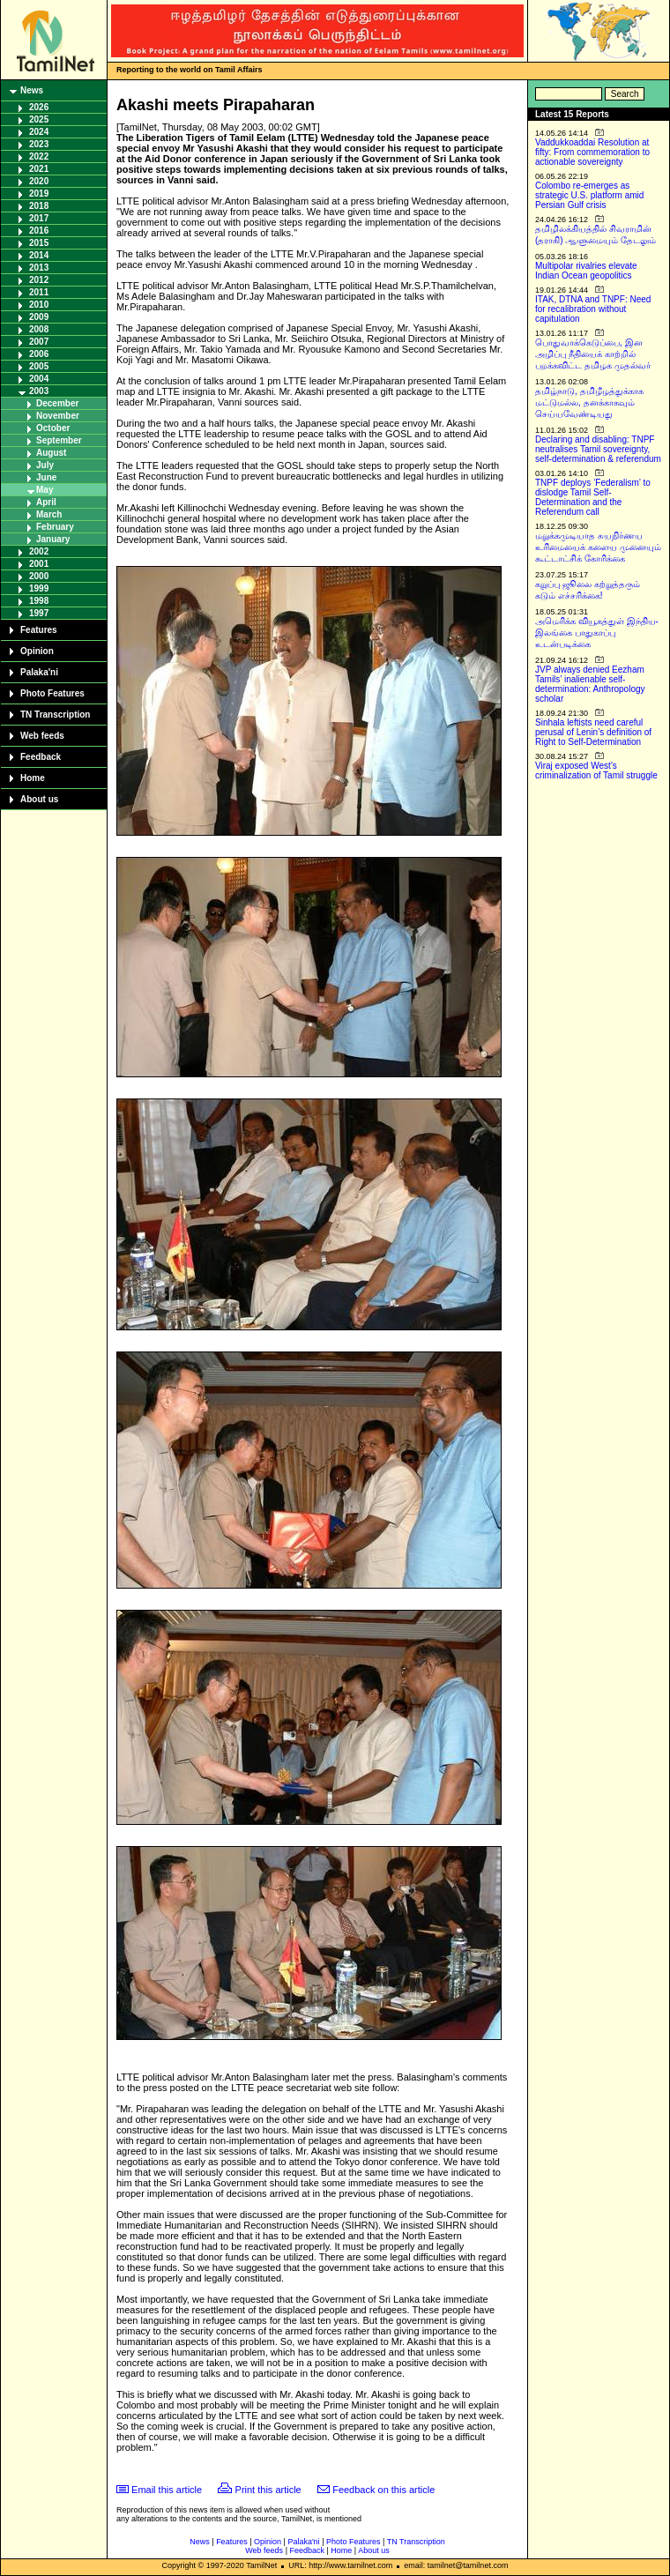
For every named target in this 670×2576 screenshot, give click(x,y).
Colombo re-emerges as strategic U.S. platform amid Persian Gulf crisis (589, 195)
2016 (38, 230)
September (59, 440)
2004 (38, 378)
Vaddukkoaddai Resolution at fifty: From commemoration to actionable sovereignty (592, 152)
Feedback (40, 757)
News (31, 90)
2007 (38, 341)
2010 (38, 304)
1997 (38, 613)
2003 (38, 391)
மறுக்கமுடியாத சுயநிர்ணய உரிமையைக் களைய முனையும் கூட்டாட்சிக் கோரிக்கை (598, 547)
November (57, 416)
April (46, 502)
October (53, 428)
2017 (38, 218)
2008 (38, 329)
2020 (38, 181)
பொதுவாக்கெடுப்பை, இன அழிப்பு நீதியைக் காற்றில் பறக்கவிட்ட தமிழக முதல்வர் (593, 354)
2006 (38, 354)
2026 (38, 107)
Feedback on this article (383, 2489)
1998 (38, 601)
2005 (38, 366)
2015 (38, 243)
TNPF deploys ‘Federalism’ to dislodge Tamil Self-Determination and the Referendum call (593, 497)
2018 (38, 206)
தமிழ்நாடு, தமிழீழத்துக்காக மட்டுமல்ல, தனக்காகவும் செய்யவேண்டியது (589, 402)
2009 (38, 317)
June (46, 477)
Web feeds (42, 736)
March (49, 514)
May (44, 490)
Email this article (166, 2489)
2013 (38, 267)
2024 (38, 132)
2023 (38, 144)
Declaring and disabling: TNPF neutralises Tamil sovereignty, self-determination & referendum (598, 449)
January (53, 539)
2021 (38, 169)
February (55, 527)
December (57, 403)
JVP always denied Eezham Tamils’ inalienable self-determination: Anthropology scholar (590, 684)
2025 (38, 119)
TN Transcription (55, 714)
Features (38, 630)
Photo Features (52, 693)
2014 (38, 255)
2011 (38, 292)
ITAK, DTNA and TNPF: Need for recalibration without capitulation (593, 309)
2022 (38, 156)
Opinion (37, 651)
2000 (38, 576)
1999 (38, 588)
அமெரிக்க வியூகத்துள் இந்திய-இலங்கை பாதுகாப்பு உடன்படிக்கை (597, 632)
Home (32, 778)
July (45, 465)
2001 (38, 564)
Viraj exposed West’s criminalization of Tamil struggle (596, 770)
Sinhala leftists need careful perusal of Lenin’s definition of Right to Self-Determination (593, 732)
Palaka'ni (39, 672)
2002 (38, 551)
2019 (38, 193)
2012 (38, 280)
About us (39, 799)
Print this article (268, 2489)
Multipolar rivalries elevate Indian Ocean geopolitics (586, 270)
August (51, 453)
